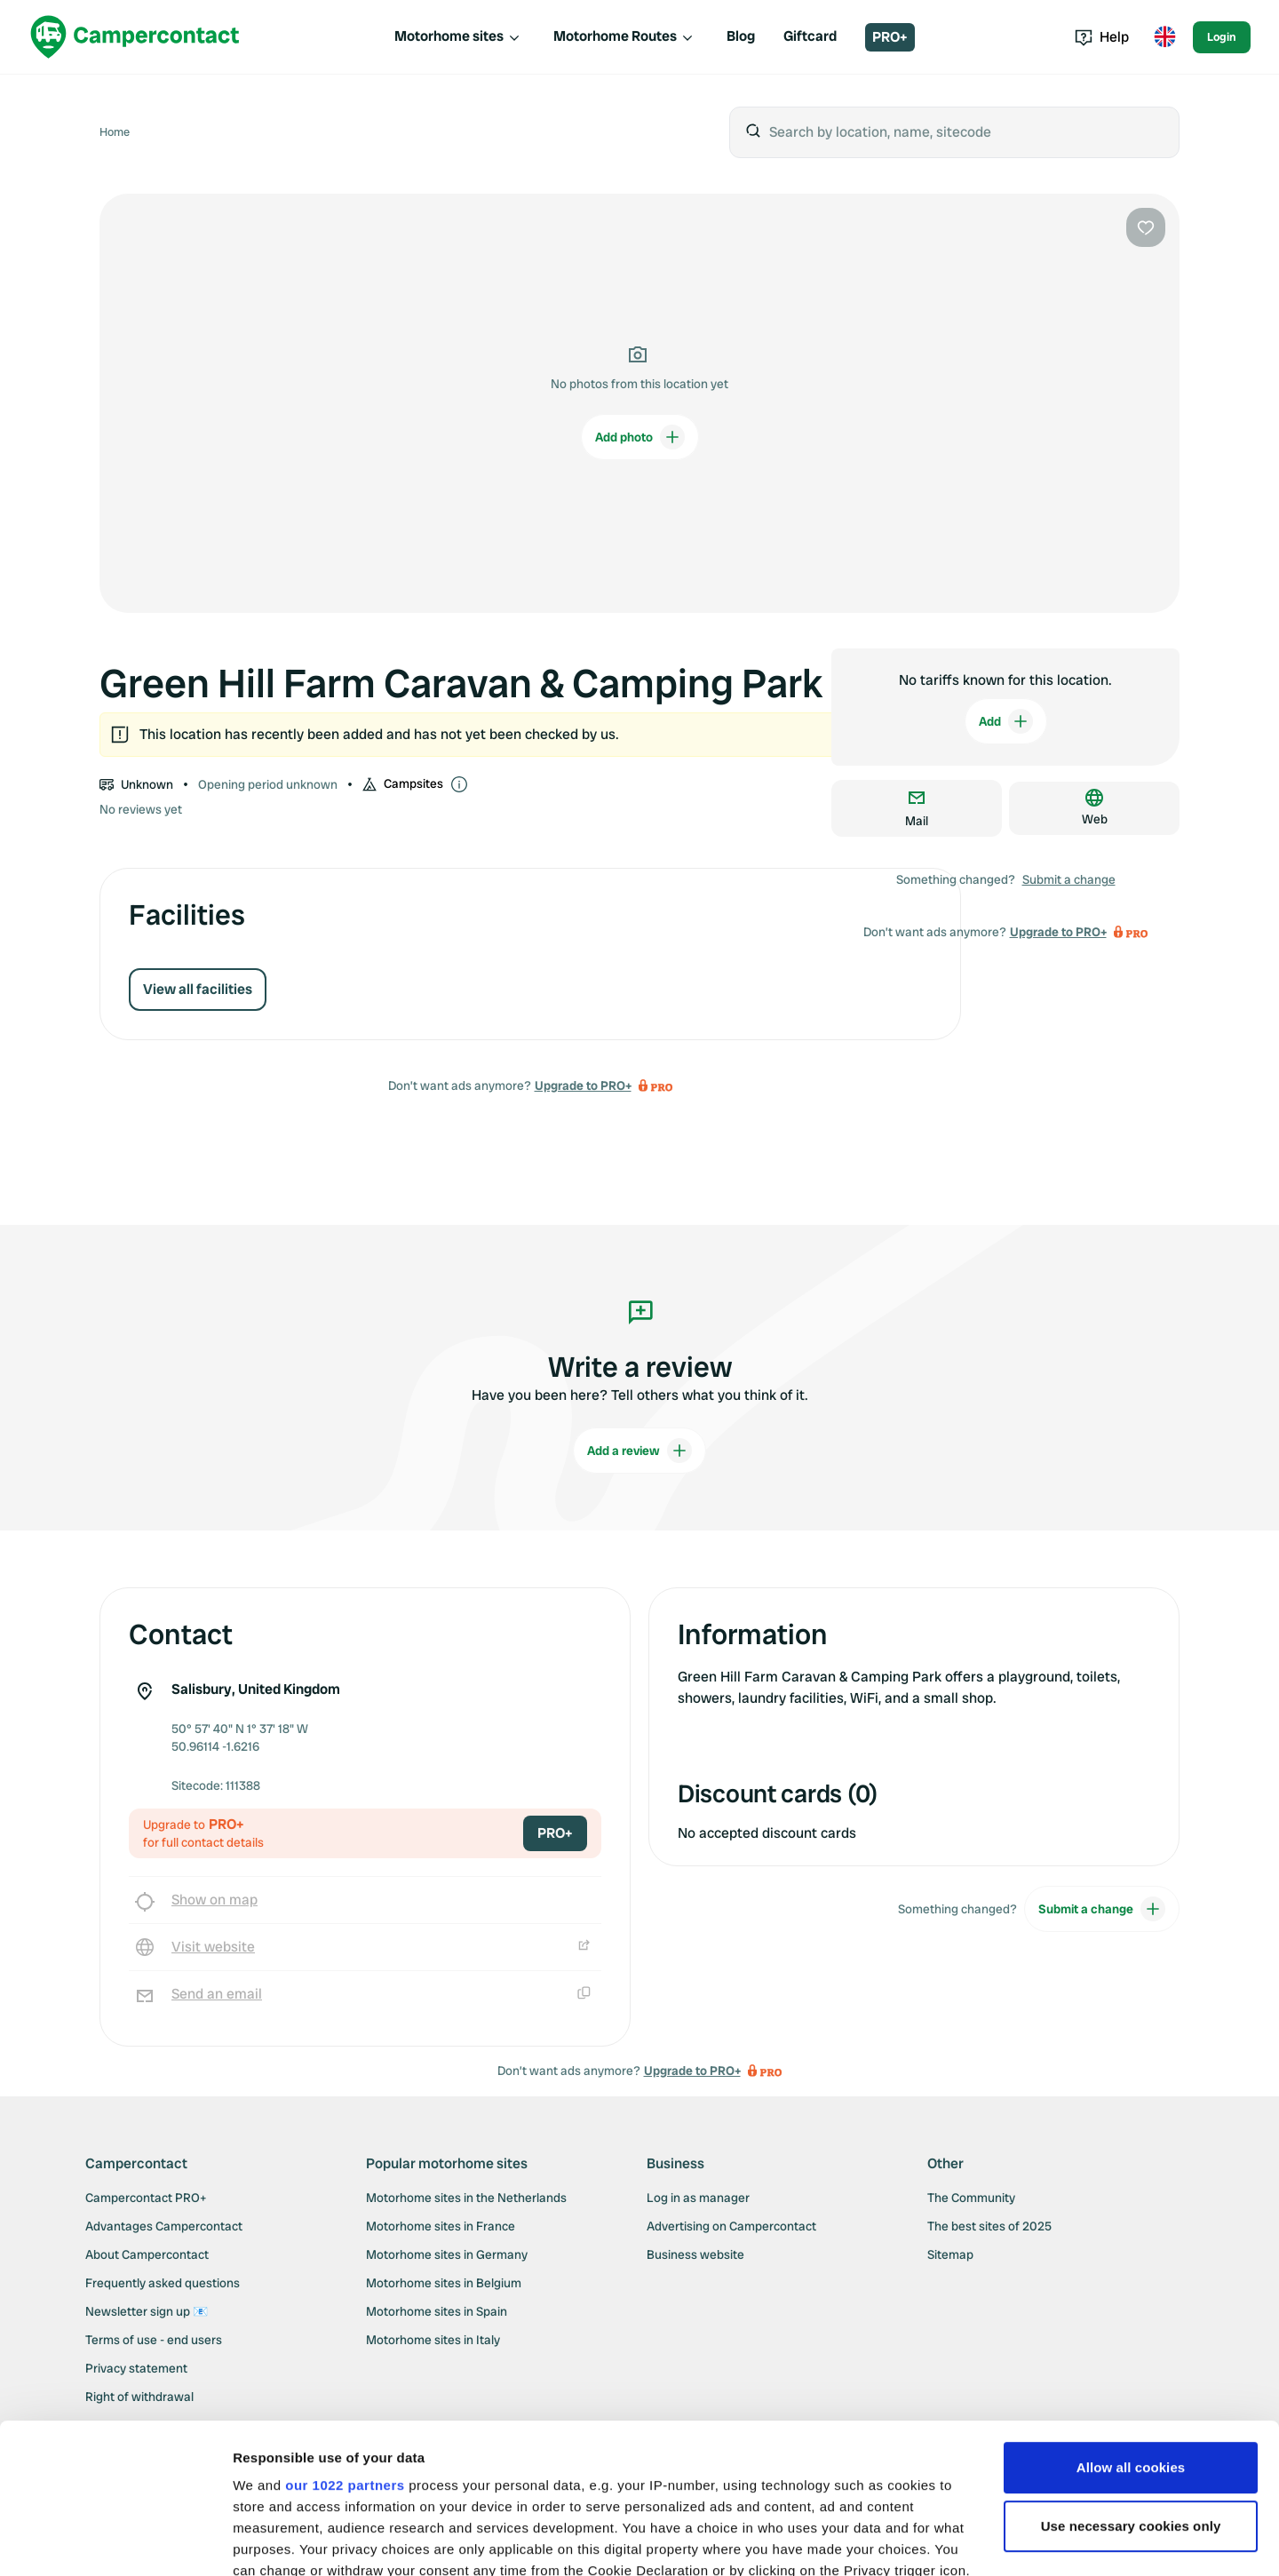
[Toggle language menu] (1164, 37)
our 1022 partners (344, 2344)
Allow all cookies (1131, 2326)
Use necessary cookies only (1131, 2385)
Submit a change (1069, 879)
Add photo (640, 437)
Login (1221, 36)
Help (1102, 37)
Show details (274, 2540)
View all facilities (197, 989)
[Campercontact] (135, 36)
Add (1006, 721)
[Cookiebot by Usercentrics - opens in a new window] (115, 2541)
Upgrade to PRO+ (583, 1085)
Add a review (639, 1450)
